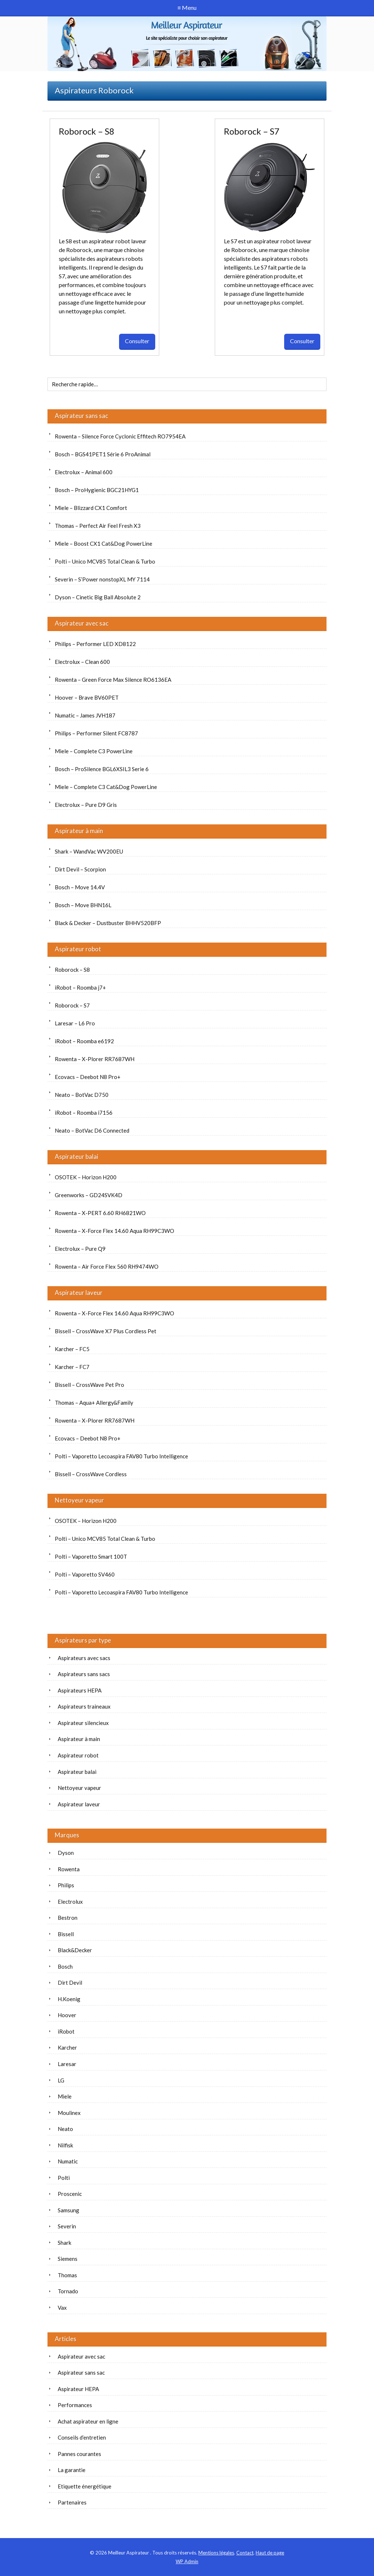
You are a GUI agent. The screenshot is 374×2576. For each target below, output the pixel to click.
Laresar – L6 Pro (75, 1023)
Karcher (67, 2047)
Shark (64, 2242)
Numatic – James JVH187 (85, 715)
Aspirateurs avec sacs (84, 1658)
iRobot (66, 2031)
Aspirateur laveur (79, 1292)
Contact (244, 2553)
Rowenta (69, 1869)
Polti (64, 2177)
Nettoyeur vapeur (79, 1500)
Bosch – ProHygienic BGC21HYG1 (97, 490)
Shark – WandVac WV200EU (89, 851)
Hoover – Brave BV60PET (87, 697)
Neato (65, 2129)
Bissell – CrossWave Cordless (91, 1474)
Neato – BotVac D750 (81, 1094)
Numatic (68, 2161)
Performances (75, 2405)
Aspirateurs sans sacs (84, 1674)
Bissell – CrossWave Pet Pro (89, 1384)
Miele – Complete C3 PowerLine (94, 751)
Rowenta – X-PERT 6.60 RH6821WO (100, 1213)
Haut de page (270, 2553)
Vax (62, 2307)
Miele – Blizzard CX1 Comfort (91, 507)
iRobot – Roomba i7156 (83, 1112)
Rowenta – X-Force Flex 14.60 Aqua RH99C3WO (114, 1230)
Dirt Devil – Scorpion (80, 869)
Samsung (68, 2210)
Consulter (137, 340)
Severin (67, 2226)
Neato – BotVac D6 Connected (92, 1130)
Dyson (66, 1852)
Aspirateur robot (78, 949)
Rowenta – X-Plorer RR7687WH (94, 1059)
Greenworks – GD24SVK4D (88, 1195)
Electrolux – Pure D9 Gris (86, 804)
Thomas (67, 2275)
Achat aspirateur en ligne (88, 2421)
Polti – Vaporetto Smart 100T (91, 1556)
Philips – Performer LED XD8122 (95, 644)
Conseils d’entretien (82, 2437)
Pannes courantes (79, 2454)
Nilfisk (65, 2145)
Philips (66, 1885)
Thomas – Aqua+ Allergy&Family (94, 1402)
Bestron (67, 1917)
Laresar (67, 2064)
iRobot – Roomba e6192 (84, 1041)
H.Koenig (69, 1999)
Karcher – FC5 (72, 1349)
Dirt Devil (70, 1982)
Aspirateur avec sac (81, 623)
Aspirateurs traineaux (84, 1706)
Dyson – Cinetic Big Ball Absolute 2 (98, 597)
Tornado (68, 2291)
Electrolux (70, 1901)
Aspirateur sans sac (81, 415)
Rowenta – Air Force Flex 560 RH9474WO (107, 1266)
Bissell (66, 1934)
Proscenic (70, 2193)
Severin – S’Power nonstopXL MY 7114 (102, 579)
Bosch (65, 1966)
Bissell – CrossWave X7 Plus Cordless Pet (105, 1331)
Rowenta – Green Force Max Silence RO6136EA (113, 679)
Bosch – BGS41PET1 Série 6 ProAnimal (102, 454)
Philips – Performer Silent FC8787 (96, 733)
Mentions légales (216, 2553)
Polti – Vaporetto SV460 (85, 1574)
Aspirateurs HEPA (80, 1690)
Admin (187, 2561)
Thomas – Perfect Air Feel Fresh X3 (98, 525)
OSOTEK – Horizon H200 (86, 1177)
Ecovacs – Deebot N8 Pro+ (88, 1077)
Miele (65, 2096)
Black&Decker (75, 1950)
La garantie (71, 2470)
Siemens (67, 2258)
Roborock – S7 (251, 131)
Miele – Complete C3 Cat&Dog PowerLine (106, 787)
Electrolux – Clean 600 (82, 661)
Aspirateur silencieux (83, 1723)
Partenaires (72, 2502)
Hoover (67, 2015)
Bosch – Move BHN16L (83, 905)
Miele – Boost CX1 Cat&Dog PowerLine (103, 543)
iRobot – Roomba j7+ (80, 987)
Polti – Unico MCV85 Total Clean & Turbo (105, 561)
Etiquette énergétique (84, 2486)
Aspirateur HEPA (78, 2389)
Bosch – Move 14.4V (80, 887)
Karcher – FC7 (72, 1367)
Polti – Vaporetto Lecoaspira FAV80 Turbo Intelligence (121, 1456)
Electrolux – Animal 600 (83, 472)
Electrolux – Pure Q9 (80, 1248)
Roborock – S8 (86, 131)
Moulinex (69, 2112)
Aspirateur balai (76, 1156)
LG (61, 2080)
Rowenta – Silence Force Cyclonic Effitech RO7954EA (120, 436)
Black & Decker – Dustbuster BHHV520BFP (108, 923)
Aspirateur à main (79, 831)
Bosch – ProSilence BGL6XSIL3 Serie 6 (102, 769)
